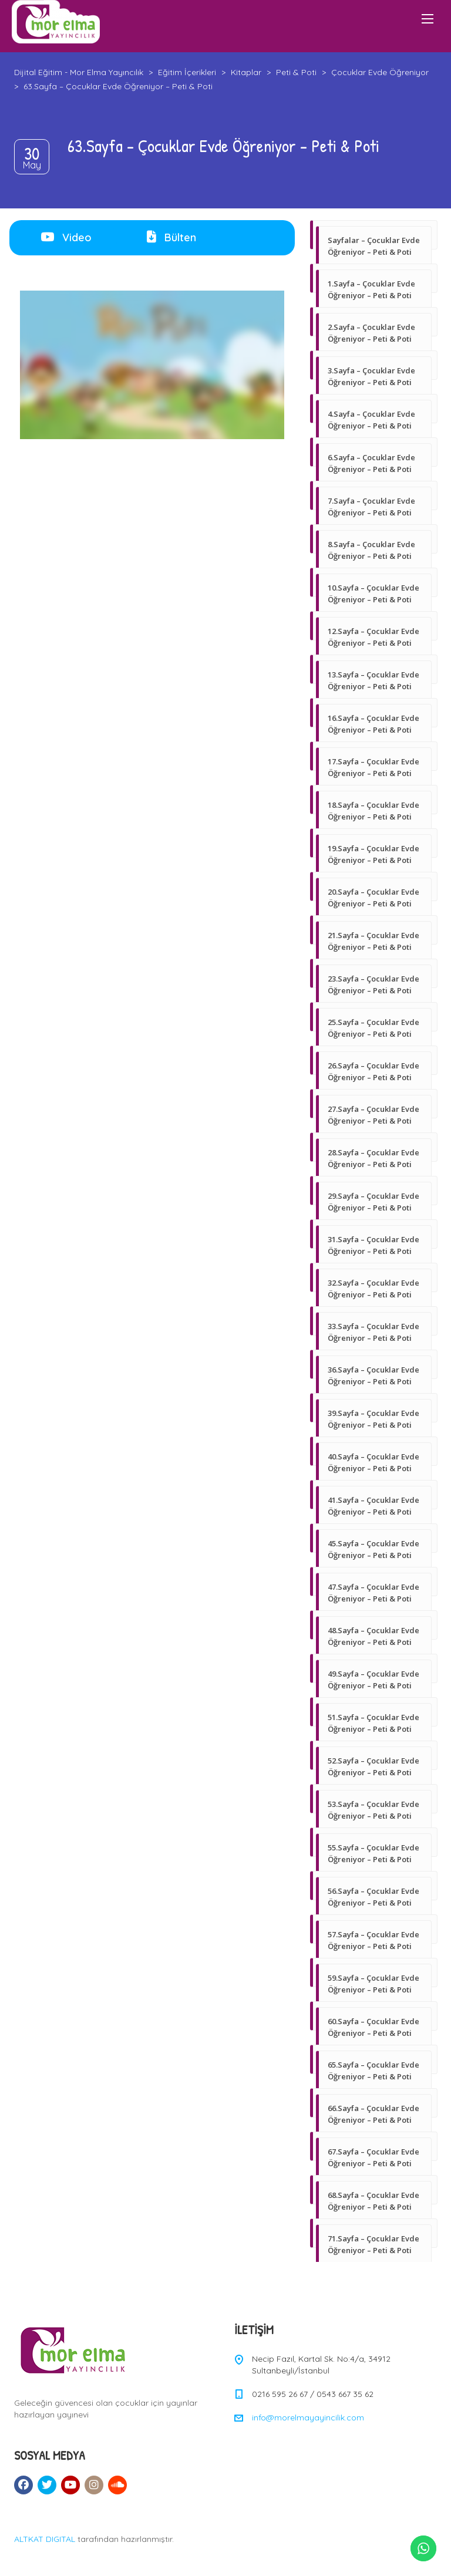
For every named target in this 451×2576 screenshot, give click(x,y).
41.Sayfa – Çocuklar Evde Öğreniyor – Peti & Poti (373, 1506)
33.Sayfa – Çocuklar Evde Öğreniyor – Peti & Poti (373, 1332)
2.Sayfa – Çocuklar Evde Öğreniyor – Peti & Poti (371, 333)
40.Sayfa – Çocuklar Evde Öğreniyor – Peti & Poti (373, 1462)
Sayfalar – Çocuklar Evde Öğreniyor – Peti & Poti (374, 246)
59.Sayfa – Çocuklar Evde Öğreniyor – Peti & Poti (373, 1984)
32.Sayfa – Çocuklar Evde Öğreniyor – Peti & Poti (373, 1288)
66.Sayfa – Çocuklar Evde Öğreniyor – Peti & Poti (373, 2114)
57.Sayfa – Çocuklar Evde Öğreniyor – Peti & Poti (373, 1940)
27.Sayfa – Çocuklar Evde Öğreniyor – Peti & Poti (373, 1115)
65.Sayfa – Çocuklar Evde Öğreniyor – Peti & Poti (373, 2070)
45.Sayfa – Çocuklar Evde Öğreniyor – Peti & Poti (373, 1549)
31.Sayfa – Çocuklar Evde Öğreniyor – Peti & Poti (373, 1245)
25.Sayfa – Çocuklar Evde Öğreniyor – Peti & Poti (373, 1028)
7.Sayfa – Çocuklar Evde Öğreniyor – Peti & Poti (371, 506)
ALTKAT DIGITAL (44, 2539)
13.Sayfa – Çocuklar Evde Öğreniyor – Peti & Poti (373, 680)
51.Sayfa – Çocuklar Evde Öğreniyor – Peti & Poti (373, 1723)
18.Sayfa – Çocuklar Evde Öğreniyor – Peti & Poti (373, 811)
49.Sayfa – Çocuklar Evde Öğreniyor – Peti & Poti (373, 1679)
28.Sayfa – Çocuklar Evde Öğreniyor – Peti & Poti (373, 1158)
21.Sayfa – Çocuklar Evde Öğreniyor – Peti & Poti (373, 941)
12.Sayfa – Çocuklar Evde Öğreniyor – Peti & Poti (373, 637)
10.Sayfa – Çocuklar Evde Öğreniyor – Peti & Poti (373, 593)
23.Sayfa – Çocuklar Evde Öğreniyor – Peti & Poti (373, 984)
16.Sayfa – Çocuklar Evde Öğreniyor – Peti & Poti (373, 724)
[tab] (66, 237)
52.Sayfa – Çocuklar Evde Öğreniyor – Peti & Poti (373, 1766)
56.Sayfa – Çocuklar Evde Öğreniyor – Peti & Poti (373, 1897)
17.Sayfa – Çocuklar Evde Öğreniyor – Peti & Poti (373, 767)
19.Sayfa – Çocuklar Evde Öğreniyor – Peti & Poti (373, 854)
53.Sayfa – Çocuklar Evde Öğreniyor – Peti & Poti (373, 1810)
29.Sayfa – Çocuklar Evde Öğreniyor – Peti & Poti (373, 1202)
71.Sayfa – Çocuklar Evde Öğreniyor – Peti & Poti (373, 2244)
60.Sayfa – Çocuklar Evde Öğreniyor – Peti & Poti (373, 2027)
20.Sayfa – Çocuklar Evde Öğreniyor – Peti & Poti (373, 897)
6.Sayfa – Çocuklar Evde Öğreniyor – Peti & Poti (371, 463)
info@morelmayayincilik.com (308, 2417)
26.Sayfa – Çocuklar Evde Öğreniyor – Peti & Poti (373, 1071)
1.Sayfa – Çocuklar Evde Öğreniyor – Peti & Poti (371, 289)
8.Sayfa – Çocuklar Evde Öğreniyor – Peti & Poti (371, 550)
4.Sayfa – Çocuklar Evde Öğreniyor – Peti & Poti (371, 420)
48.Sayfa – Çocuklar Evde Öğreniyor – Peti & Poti (373, 1636)
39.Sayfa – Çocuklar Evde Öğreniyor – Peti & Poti (373, 1419)
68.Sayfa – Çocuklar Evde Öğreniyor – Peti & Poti (373, 2201)
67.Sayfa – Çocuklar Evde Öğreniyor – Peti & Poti (373, 2157)
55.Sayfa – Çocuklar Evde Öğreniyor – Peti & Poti (373, 1853)
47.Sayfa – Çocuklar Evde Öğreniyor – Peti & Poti (373, 1593)
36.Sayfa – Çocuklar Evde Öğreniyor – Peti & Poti (373, 1375)
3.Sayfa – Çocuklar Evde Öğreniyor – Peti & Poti (371, 376)
